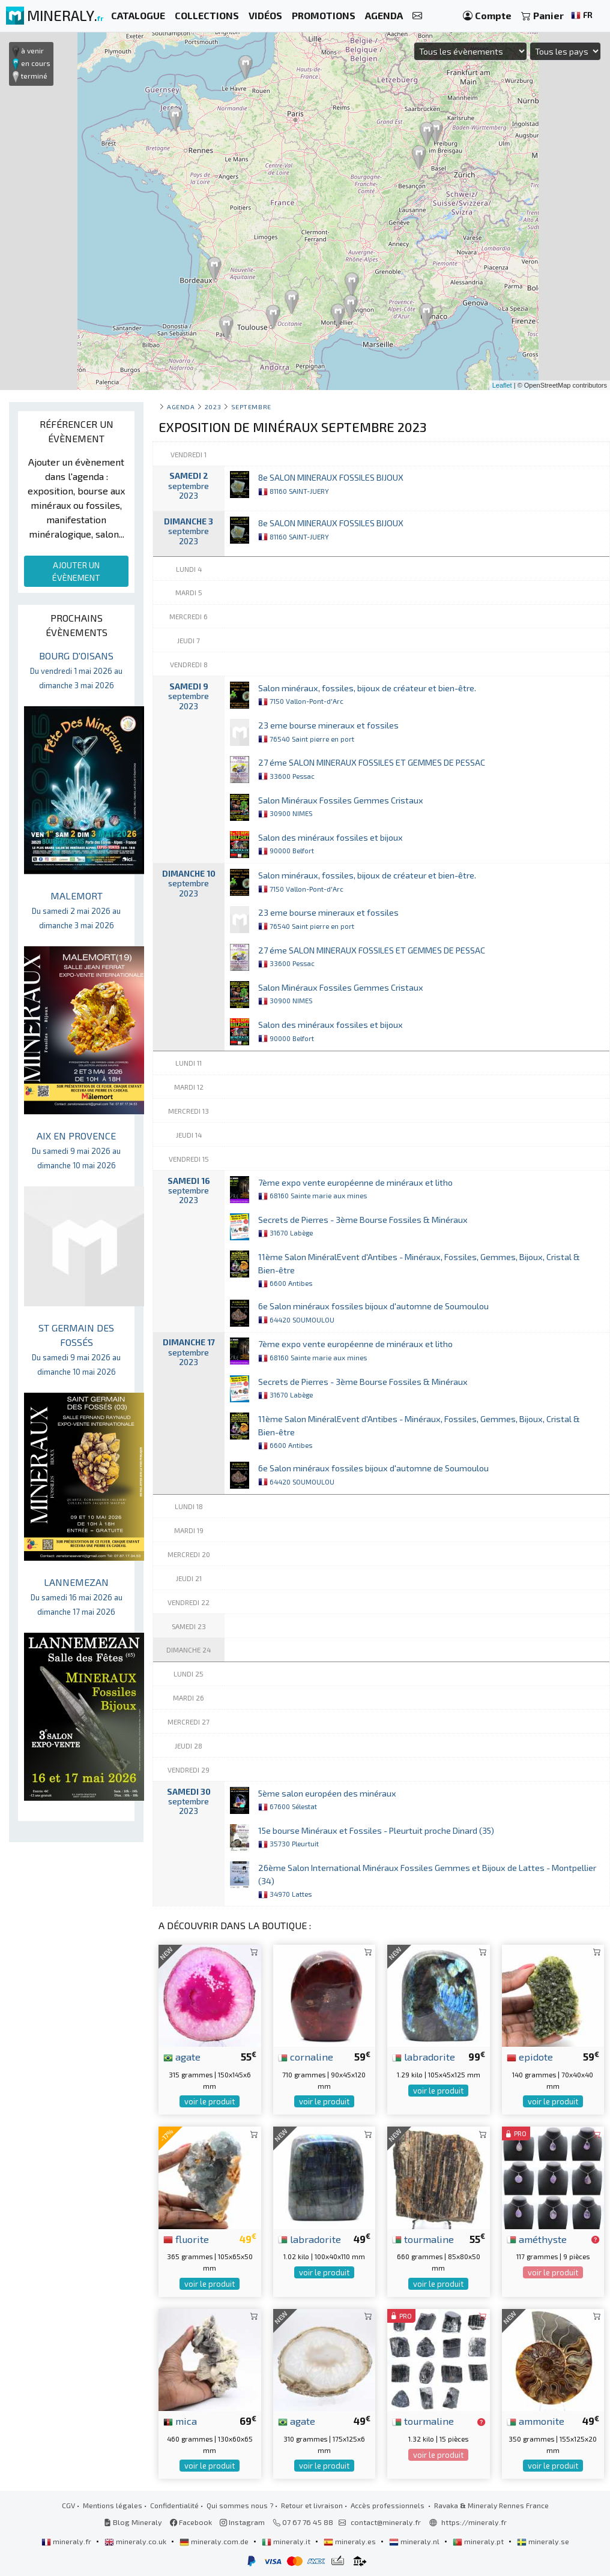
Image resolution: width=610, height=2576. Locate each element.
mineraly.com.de (215, 2541)
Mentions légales (112, 2505)
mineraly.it (287, 2541)
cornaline (305, 2056)
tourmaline (423, 2239)
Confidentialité (174, 2505)
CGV (68, 2505)
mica (180, 2421)
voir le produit (209, 2101)
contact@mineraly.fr (386, 2522)
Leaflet (502, 385)
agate (182, 2056)
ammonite (535, 2421)
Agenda (181, 406)
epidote (530, 2056)
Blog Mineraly (133, 2522)
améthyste (537, 2239)
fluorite (186, 2239)
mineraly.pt (479, 2541)
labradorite (423, 2056)
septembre (251, 406)
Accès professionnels (388, 2505)
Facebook (191, 2522)
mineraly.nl (415, 2541)
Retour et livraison (312, 2505)
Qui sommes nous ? (240, 2505)
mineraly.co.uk (136, 2541)
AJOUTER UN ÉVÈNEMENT (76, 571)
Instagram (242, 2522)
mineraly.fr (67, 2541)
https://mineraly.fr (474, 2522)
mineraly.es (351, 2541)
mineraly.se (543, 2541)
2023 (213, 406)
